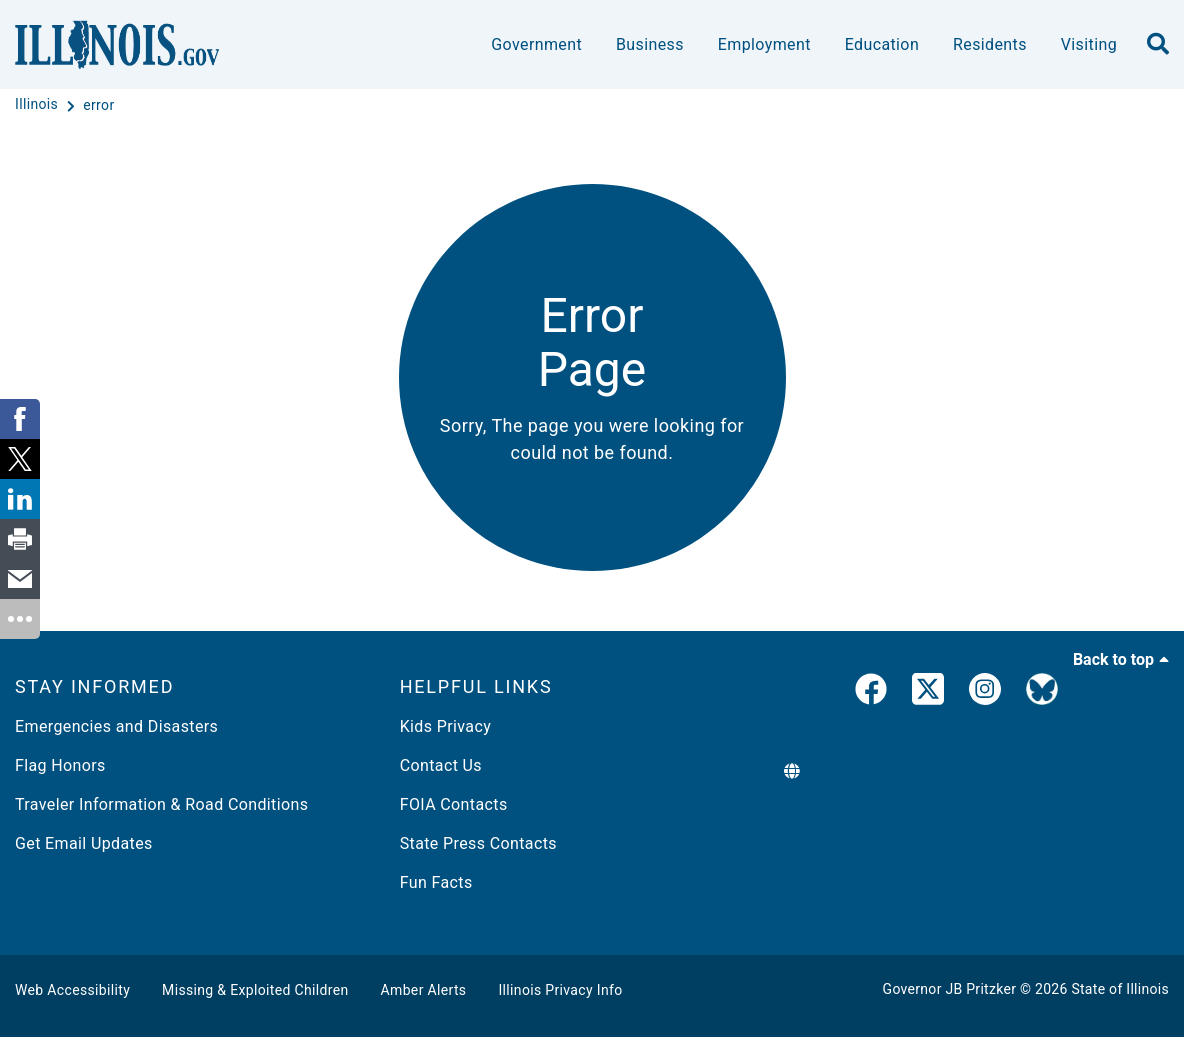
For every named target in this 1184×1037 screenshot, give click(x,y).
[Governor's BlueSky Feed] (1042, 693)
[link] (871, 693)
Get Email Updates (84, 843)
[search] (1158, 45)
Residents (990, 44)
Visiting (1089, 44)
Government (536, 44)
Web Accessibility (72, 990)
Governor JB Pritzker (950, 989)
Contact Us (441, 765)
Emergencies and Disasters (116, 726)
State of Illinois (1120, 989)
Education (882, 44)
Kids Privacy (445, 726)
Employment (764, 44)
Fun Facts (436, 882)
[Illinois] (38, 105)
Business (650, 44)
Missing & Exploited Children (255, 990)
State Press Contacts (478, 843)
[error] (98, 105)
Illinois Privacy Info (560, 990)
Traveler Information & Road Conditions (161, 804)
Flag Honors (60, 765)
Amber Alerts (424, 990)
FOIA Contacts (454, 804)
